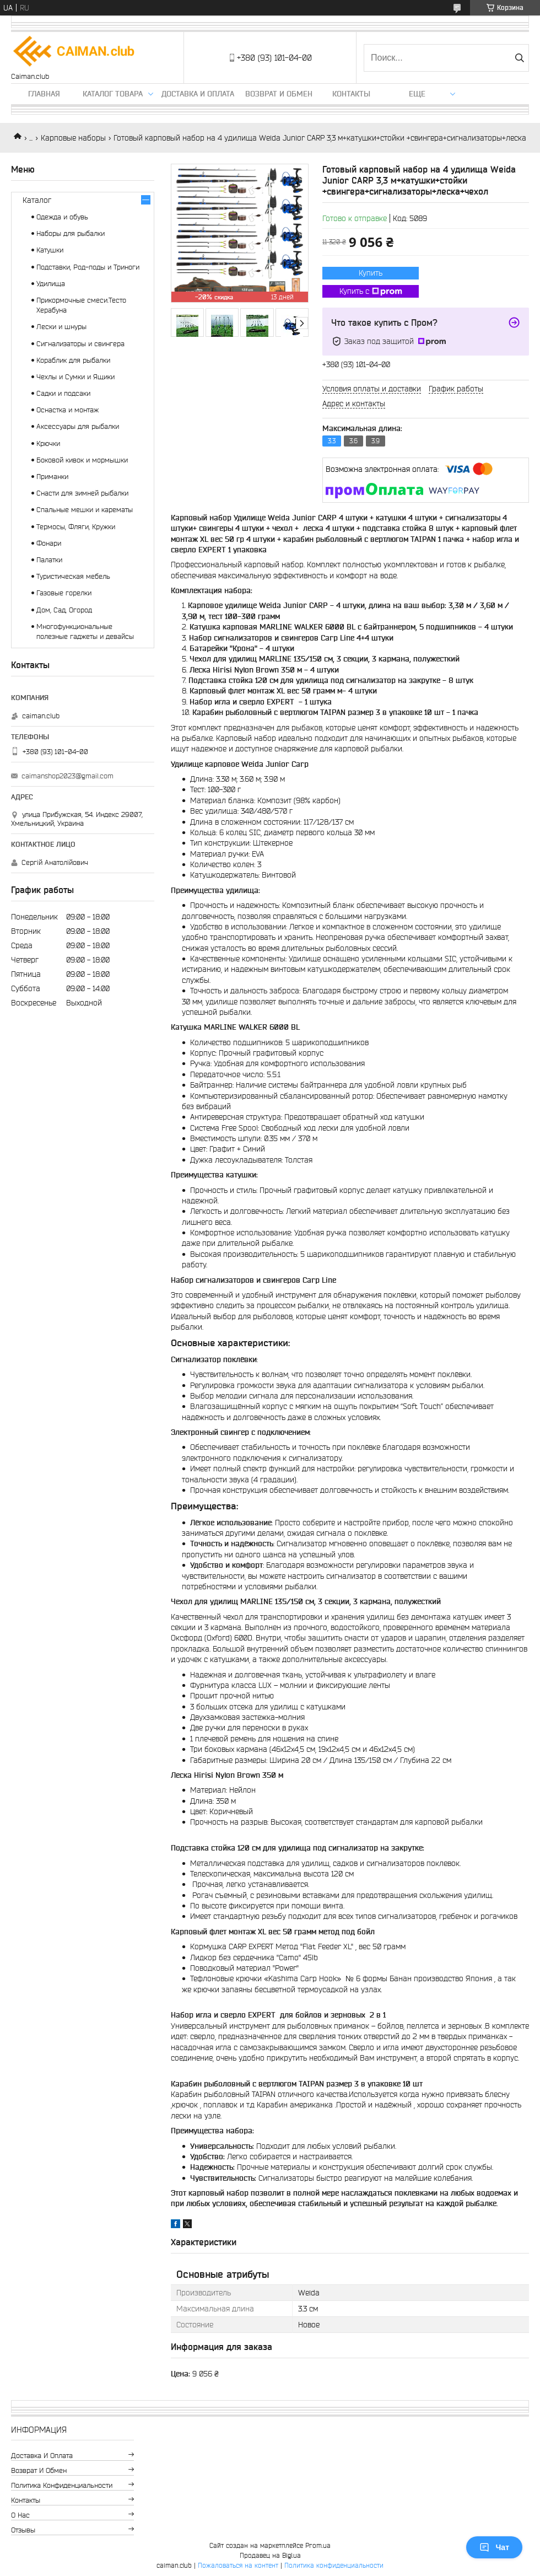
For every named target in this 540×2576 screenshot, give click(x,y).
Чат (494, 2547)
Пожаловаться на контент (238, 2565)
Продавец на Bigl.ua (270, 2555)
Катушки (49, 250)
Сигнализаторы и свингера (80, 344)
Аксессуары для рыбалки (77, 426)
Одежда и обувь (62, 217)
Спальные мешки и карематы (84, 509)
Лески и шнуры (61, 326)
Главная (44, 93)
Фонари (48, 543)
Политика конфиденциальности (61, 2485)
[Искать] (519, 58)
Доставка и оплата (197, 93)
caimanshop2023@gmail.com (67, 776)
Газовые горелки (63, 593)
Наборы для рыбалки (70, 233)
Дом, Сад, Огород (64, 610)
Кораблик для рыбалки (73, 360)
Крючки (48, 443)
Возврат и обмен (278, 93)
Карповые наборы (73, 137)
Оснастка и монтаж (67, 410)
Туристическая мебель (73, 576)
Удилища (50, 283)
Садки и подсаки (63, 393)
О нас (20, 2515)
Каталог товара (113, 93)
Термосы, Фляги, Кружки (75, 527)
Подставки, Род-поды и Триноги (87, 267)
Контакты (351, 93)
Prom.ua (318, 2545)
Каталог (37, 200)
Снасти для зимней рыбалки (82, 493)
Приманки (52, 476)
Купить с (370, 292)
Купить (370, 272)
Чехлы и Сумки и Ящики (75, 377)
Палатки (49, 560)
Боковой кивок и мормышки (82, 460)
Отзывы (23, 2530)
